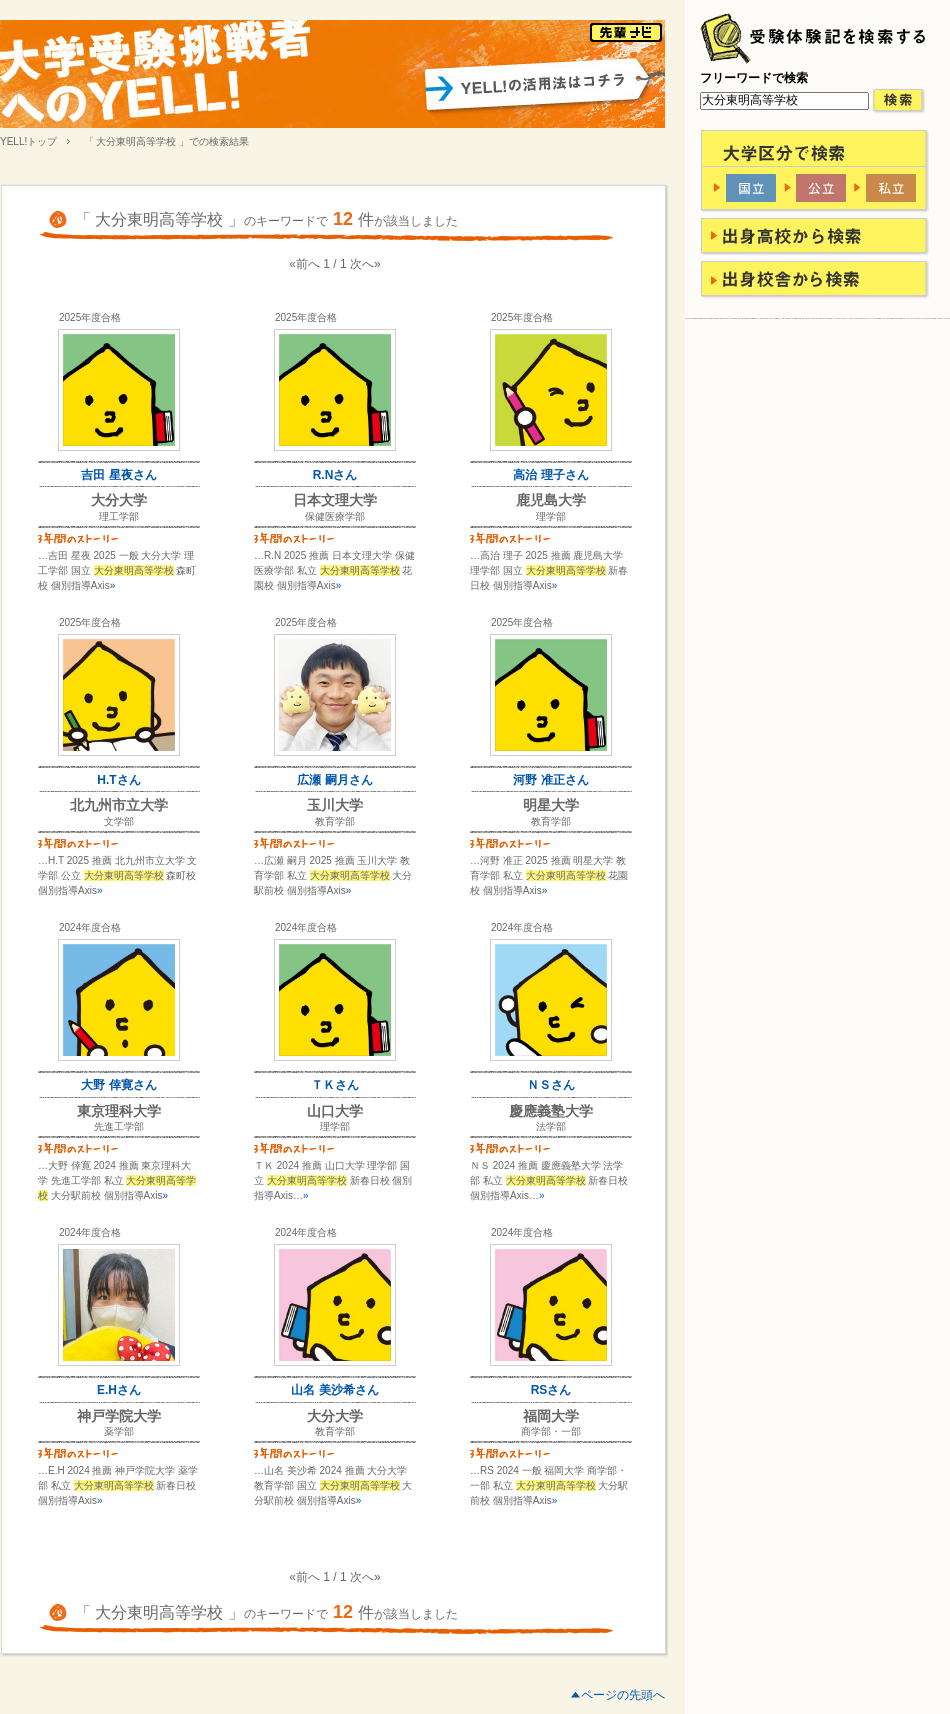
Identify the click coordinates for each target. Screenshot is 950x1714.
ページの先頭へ (623, 1695)
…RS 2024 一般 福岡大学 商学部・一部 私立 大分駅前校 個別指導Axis (549, 1485)
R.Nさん (335, 475)
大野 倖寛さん (118, 1085)
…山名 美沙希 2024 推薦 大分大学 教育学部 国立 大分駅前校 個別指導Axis (333, 1485)
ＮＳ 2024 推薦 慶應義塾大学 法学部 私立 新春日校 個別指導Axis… (549, 1180)
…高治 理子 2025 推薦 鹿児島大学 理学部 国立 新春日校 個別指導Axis (549, 570)
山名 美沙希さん (334, 1390)
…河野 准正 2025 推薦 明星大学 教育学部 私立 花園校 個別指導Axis (549, 875)
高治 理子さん (550, 475)
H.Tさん (118, 780)
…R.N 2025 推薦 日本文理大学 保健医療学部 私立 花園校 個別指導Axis (334, 570)
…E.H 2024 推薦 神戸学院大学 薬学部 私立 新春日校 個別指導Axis (118, 1485)
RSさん (551, 1390)
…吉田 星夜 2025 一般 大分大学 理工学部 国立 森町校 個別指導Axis (117, 570)
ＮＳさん (551, 1085)
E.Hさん (119, 1390)
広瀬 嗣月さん (334, 780)
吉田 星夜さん (118, 475)
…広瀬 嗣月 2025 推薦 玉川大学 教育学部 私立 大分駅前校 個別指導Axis (333, 875)
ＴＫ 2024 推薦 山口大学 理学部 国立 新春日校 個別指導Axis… (333, 1180)
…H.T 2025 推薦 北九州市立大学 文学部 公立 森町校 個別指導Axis (117, 875)
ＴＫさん (335, 1085)
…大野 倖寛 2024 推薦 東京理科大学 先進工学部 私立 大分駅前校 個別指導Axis (117, 1180)
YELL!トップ (28, 141)
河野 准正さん (550, 780)
